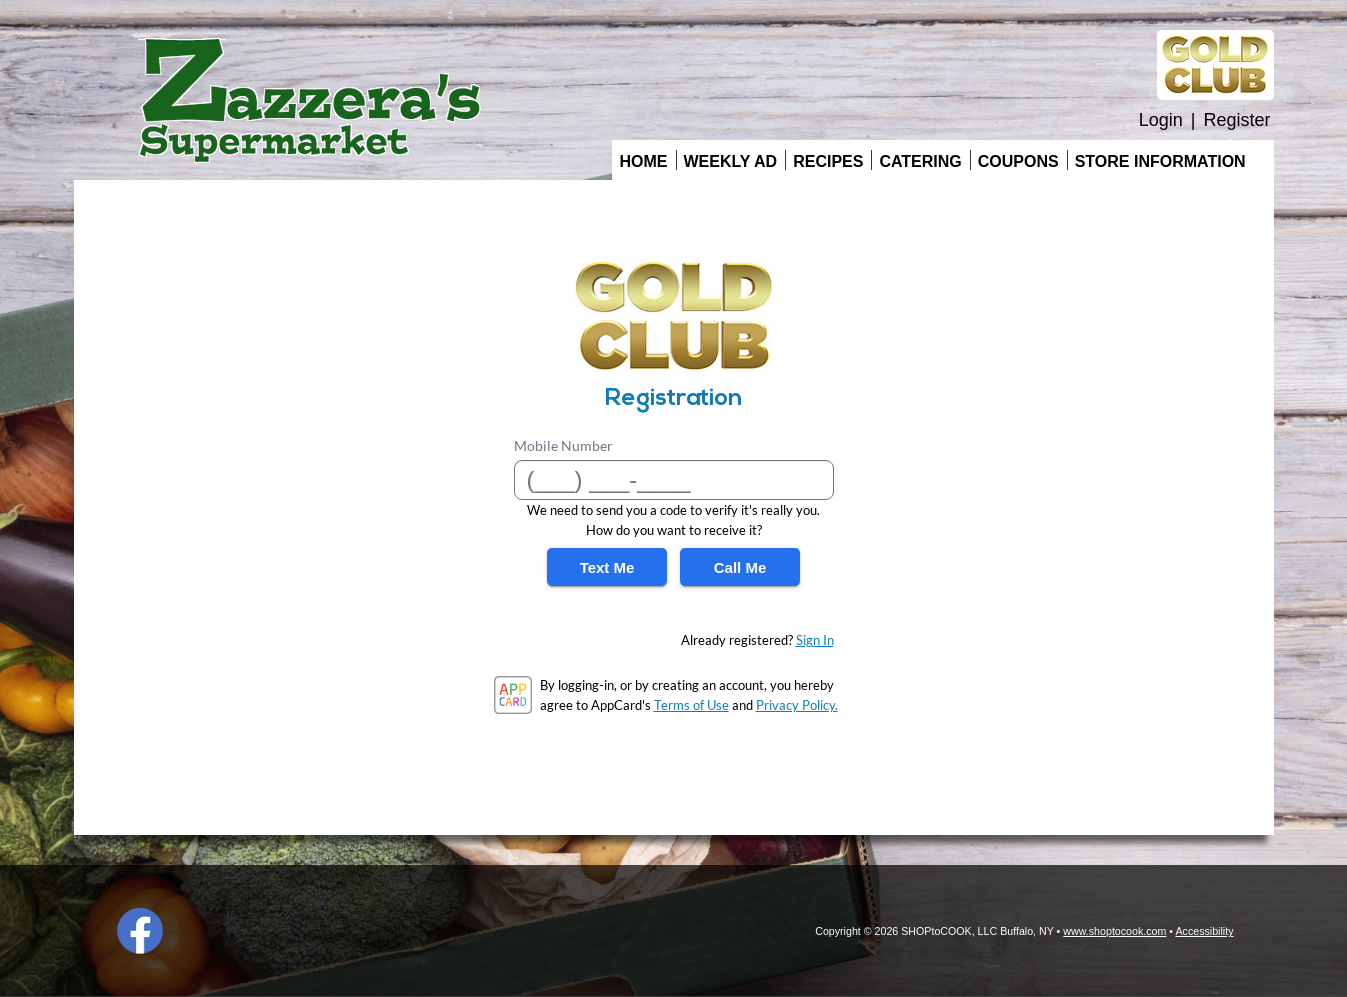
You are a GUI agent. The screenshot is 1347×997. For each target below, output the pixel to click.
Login (1161, 120)
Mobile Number (563, 445)
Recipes (828, 161)
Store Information (1160, 161)
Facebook (140, 931)
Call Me (740, 567)
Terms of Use (691, 705)
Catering (920, 161)
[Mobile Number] (674, 480)
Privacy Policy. (797, 705)
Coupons (1018, 161)
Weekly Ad (731, 161)
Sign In (815, 640)
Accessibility (1204, 931)
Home (644, 161)
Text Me (607, 567)
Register (1236, 120)
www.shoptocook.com (1114, 931)
